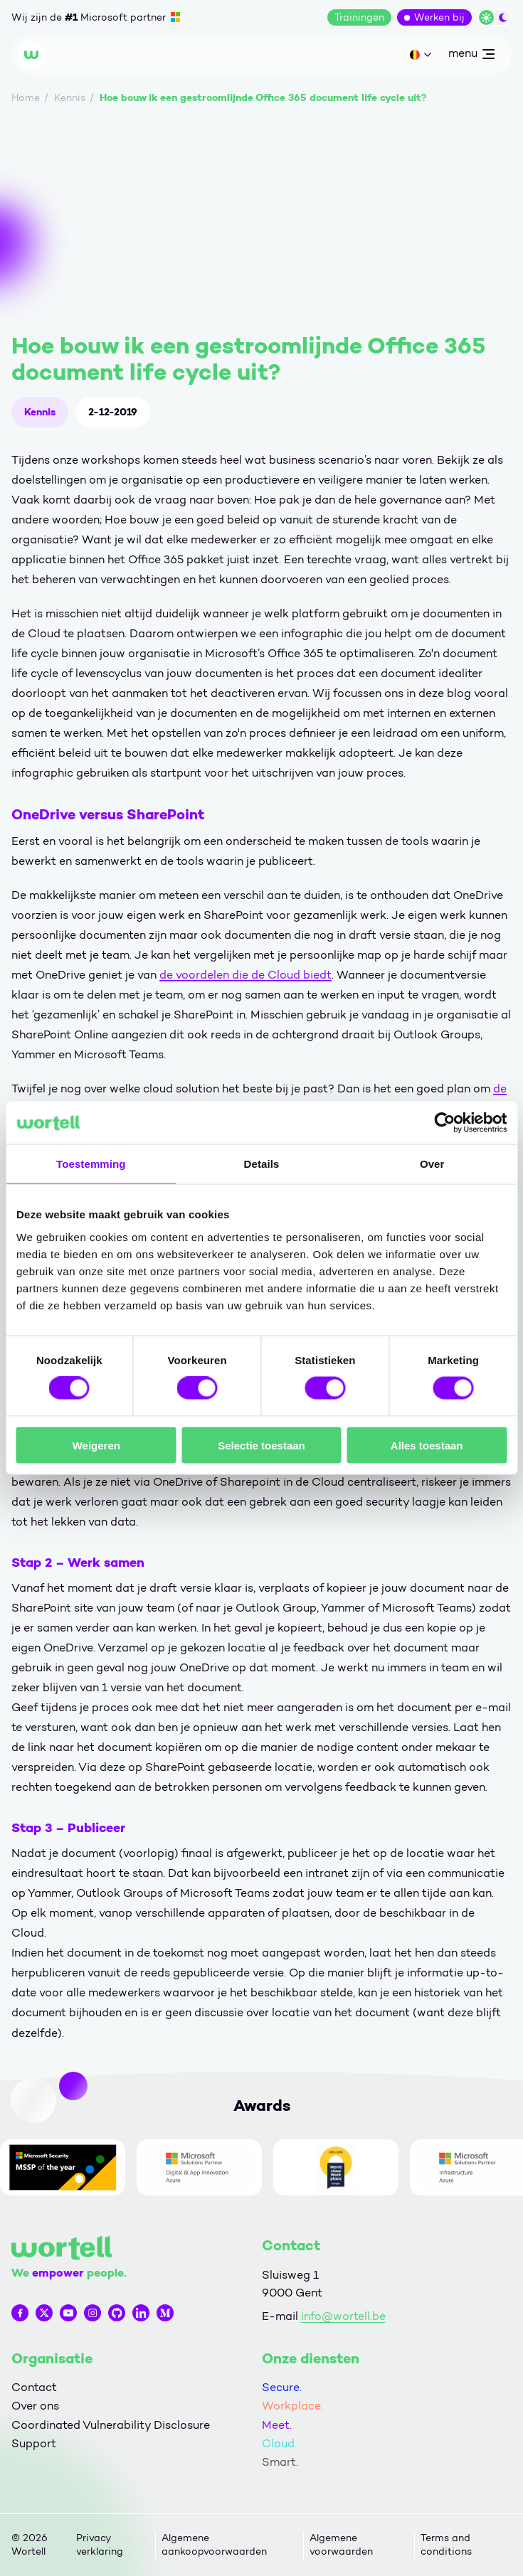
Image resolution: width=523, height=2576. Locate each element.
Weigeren (96, 1445)
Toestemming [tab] (91, 1164)
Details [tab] (262, 1164)
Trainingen (359, 17)
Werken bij (439, 17)
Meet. (277, 2425)
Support (33, 2443)
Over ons (35, 2405)
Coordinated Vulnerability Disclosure (110, 2425)
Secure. (282, 2387)
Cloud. (279, 2443)
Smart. (280, 2462)
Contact (34, 2387)
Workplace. (292, 2405)
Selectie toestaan (261, 1445)
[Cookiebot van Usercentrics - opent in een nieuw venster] (444, 1123)
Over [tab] (432, 1164)
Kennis (40, 411)
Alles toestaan (427, 1445)
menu (471, 56)
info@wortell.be (343, 2316)
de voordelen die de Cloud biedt (245, 974)
